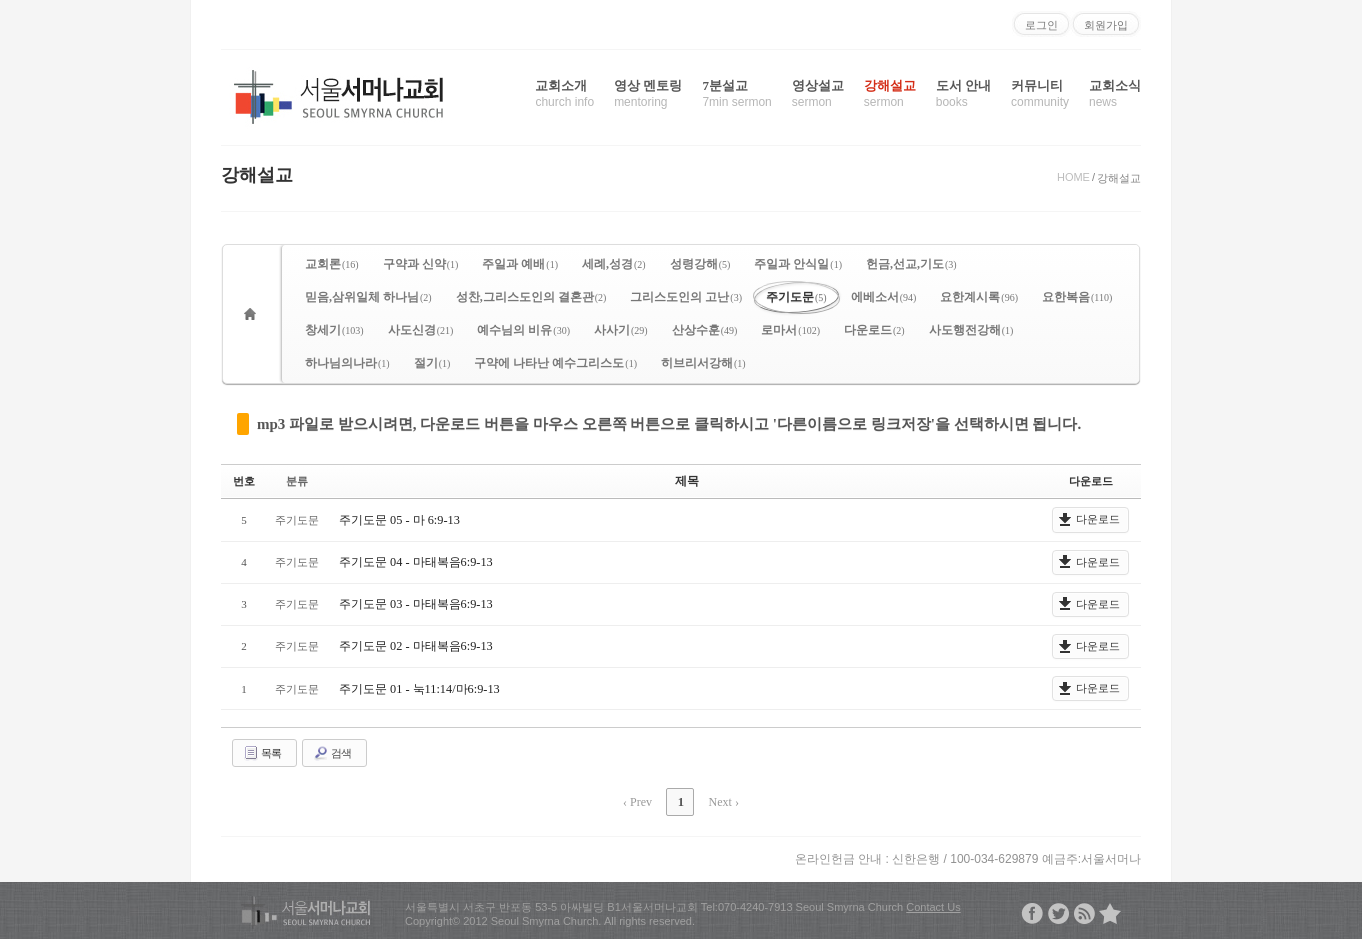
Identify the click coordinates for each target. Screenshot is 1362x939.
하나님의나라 (347, 363)
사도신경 (421, 330)
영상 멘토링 (648, 93)
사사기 (621, 330)
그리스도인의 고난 (686, 297)
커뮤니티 (1040, 93)
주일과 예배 (520, 264)
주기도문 (796, 297)
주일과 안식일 (798, 264)
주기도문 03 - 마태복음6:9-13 (415, 603)
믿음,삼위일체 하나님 (368, 297)
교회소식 (1115, 93)
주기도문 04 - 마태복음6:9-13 (415, 561)
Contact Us (933, 904)
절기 (432, 363)
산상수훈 (705, 330)
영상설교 (818, 93)
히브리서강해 (703, 363)
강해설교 (890, 93)
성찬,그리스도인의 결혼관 (531, 297)
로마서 (790, 330)
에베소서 (884, 297)
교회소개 (564, 93)
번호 (244, 481)
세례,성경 (614, 264)
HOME (1073, 177)
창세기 (334, 330)
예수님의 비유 (523, 330)
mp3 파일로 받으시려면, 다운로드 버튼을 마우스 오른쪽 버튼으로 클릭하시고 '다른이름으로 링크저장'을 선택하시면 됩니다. (669, 424)
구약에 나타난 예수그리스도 (555, 363)
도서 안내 (963, 93)
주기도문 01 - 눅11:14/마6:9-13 (418, 688)
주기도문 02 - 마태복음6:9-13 (415, 646)
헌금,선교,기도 (911, 264)
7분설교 (736, 93)
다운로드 (874, 330)
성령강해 (700, 264)
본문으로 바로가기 (0, 8)
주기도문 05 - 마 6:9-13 (398, 519)
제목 (687, 481)
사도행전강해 (971, 330)
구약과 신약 (421, 264)
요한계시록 (979, 297)
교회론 (332, 264)
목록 (262, 752)
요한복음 (1077, 297)
